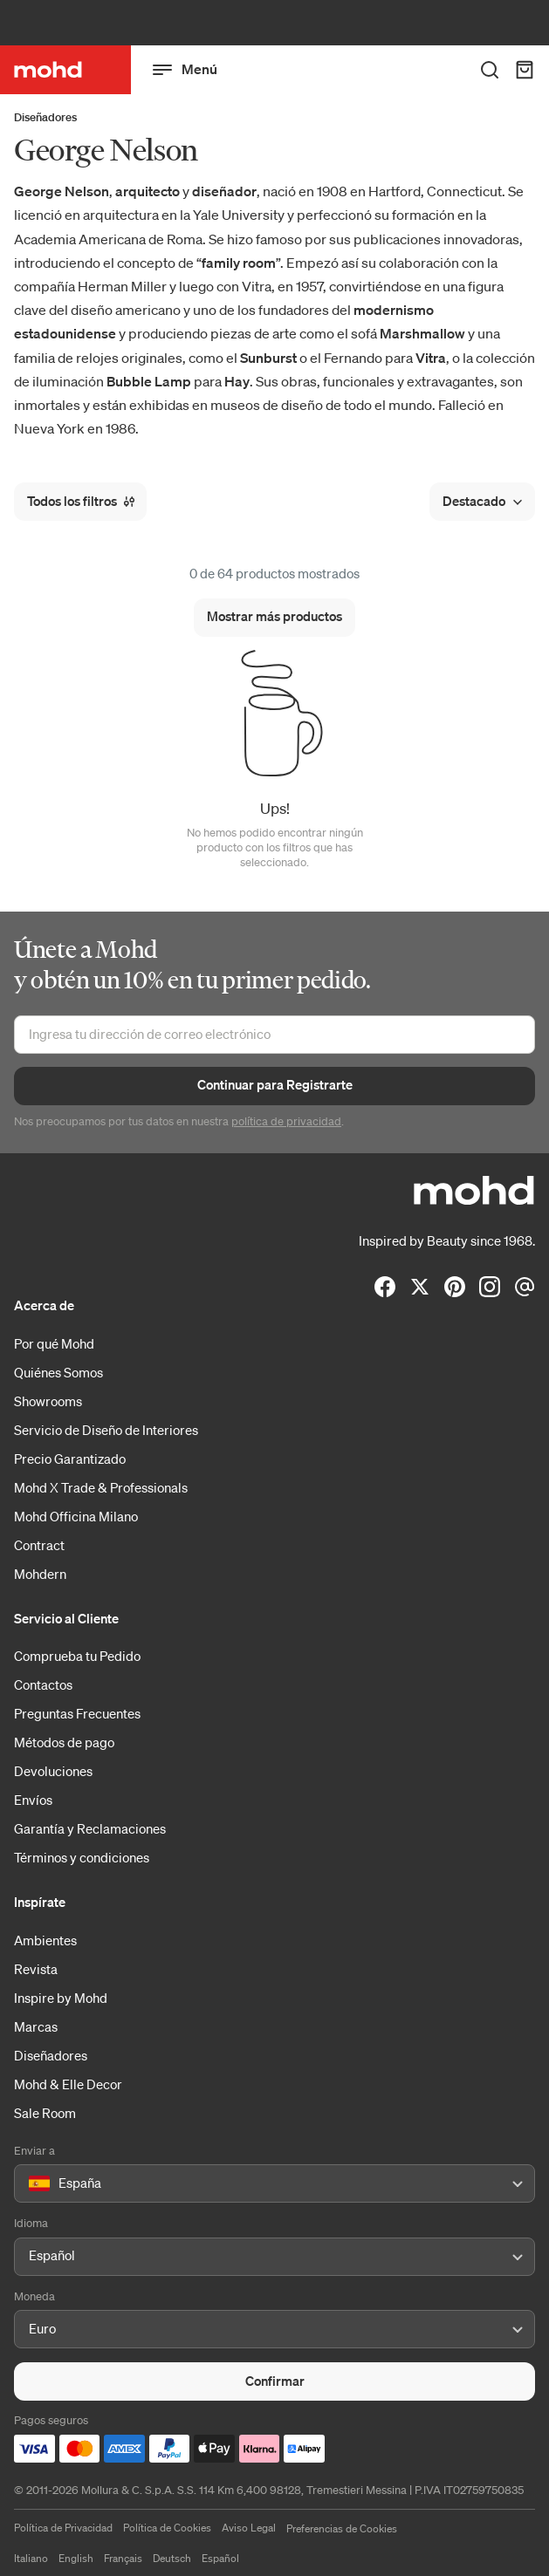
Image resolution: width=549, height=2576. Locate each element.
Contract (39, 1545)
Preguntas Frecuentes (77, 1713)
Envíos (33, 1799)
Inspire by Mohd (60, 1997)
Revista (36, 1969)
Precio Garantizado (70, 1458)
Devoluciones (53, 1771)
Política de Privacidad (63, 2527)
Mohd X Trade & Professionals (101, 1487)
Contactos (43, 1684)
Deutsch (172, 2558)
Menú (184, 69)
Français (123, 2558)
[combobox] (32, 2184)
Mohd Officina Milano (76, 1516)
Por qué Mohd (54, 1343)
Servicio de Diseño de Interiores (106, 1429)
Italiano (31, 2558)
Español (220, 2558)
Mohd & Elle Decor (68, 2084)
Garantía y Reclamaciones (90, 1828)
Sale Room (45, 2113)
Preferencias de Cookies (341, 2528)
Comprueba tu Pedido (77, 1655)
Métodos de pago (64, 1742)
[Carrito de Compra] (524, 69)
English (75, 2558)
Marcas (36, 2026)
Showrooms (48, 1401)
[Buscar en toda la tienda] (489, 69)
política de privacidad (286, 1121)
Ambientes (45, 1940)
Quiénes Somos (58, 1372)
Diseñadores (45, 117)
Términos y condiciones (81, 1857)
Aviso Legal (249, 2527)
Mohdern (40, 1573)
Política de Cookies (167, 2527)
